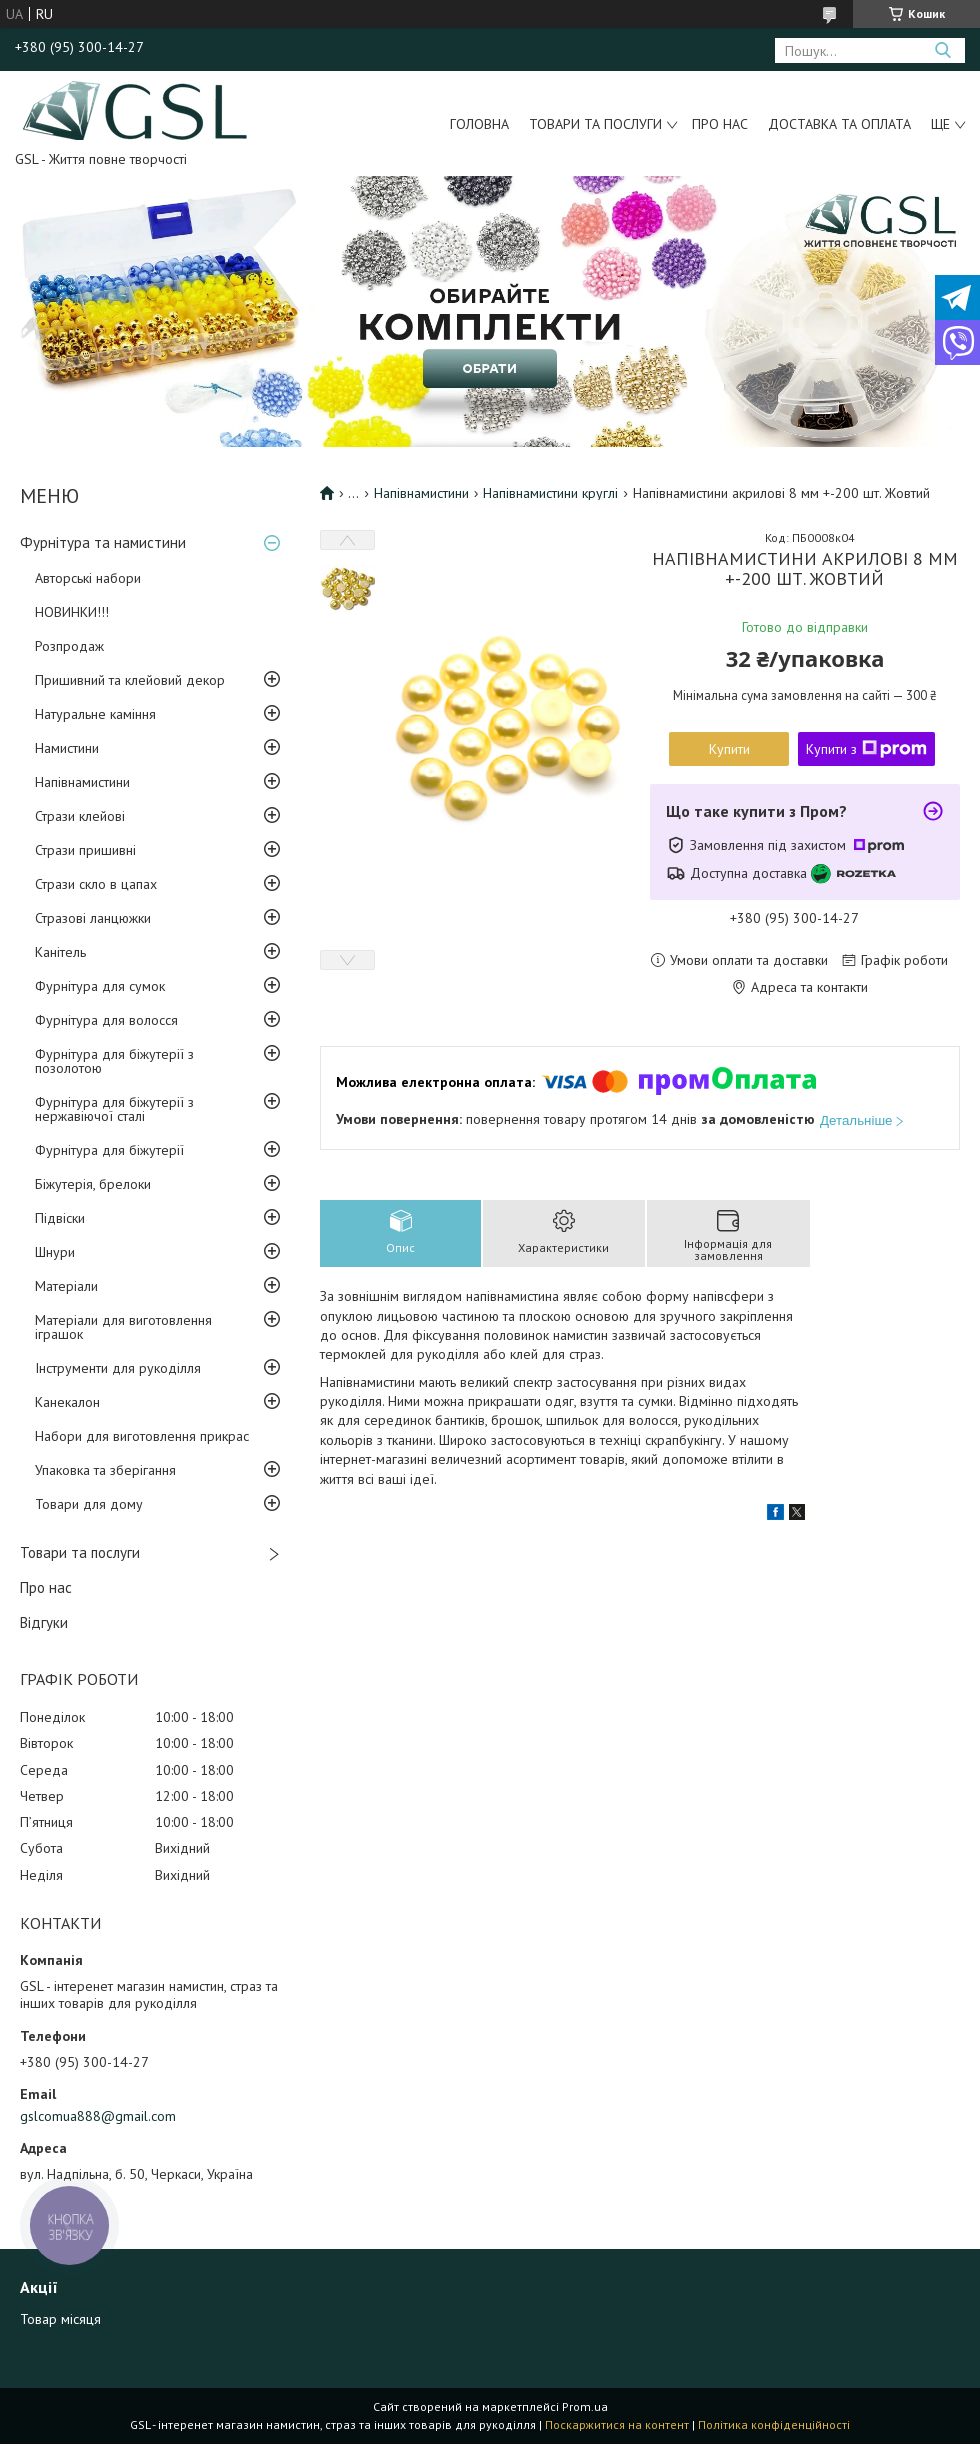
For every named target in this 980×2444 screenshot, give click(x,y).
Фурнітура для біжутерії (109, 1150)
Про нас (720, 124)
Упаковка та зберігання (105, 1470)
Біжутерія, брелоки (93, 1184)
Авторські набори (88, 578)
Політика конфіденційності (774, 2424)
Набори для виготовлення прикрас (142, 1436)
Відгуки (44, 1622)
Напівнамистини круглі (550, 493)
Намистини (67, 748)
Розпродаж (69, 646)
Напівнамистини (82, 782)
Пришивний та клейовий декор (130, 680)
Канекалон (67, 1402)
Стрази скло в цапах (96, 884)
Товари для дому (89, 1504)
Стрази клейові (80, 816)
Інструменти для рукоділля (118, 1368)
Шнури (55, 1252)
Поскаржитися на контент (617, 2424)
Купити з (866, 749)
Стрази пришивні (85, 850)
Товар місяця (60, 2319)
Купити (729, 749)
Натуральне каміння (95, 714)
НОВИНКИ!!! (72, 612)
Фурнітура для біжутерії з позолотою (114, 1061)
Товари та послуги (595, 124)
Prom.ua (585, 2406)
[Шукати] (942, 50)
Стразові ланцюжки (93, 918)
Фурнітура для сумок (100, 986)
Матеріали (66, 1286)
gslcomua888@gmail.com (98, 2116)
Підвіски (60, 1218)
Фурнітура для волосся (106, 1020)
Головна (479, 124)
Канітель (60, 952)
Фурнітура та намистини (103, 542)
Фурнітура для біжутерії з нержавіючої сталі (114, 1109)
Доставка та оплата (839, 124)
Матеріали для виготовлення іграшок (123, 1327)
